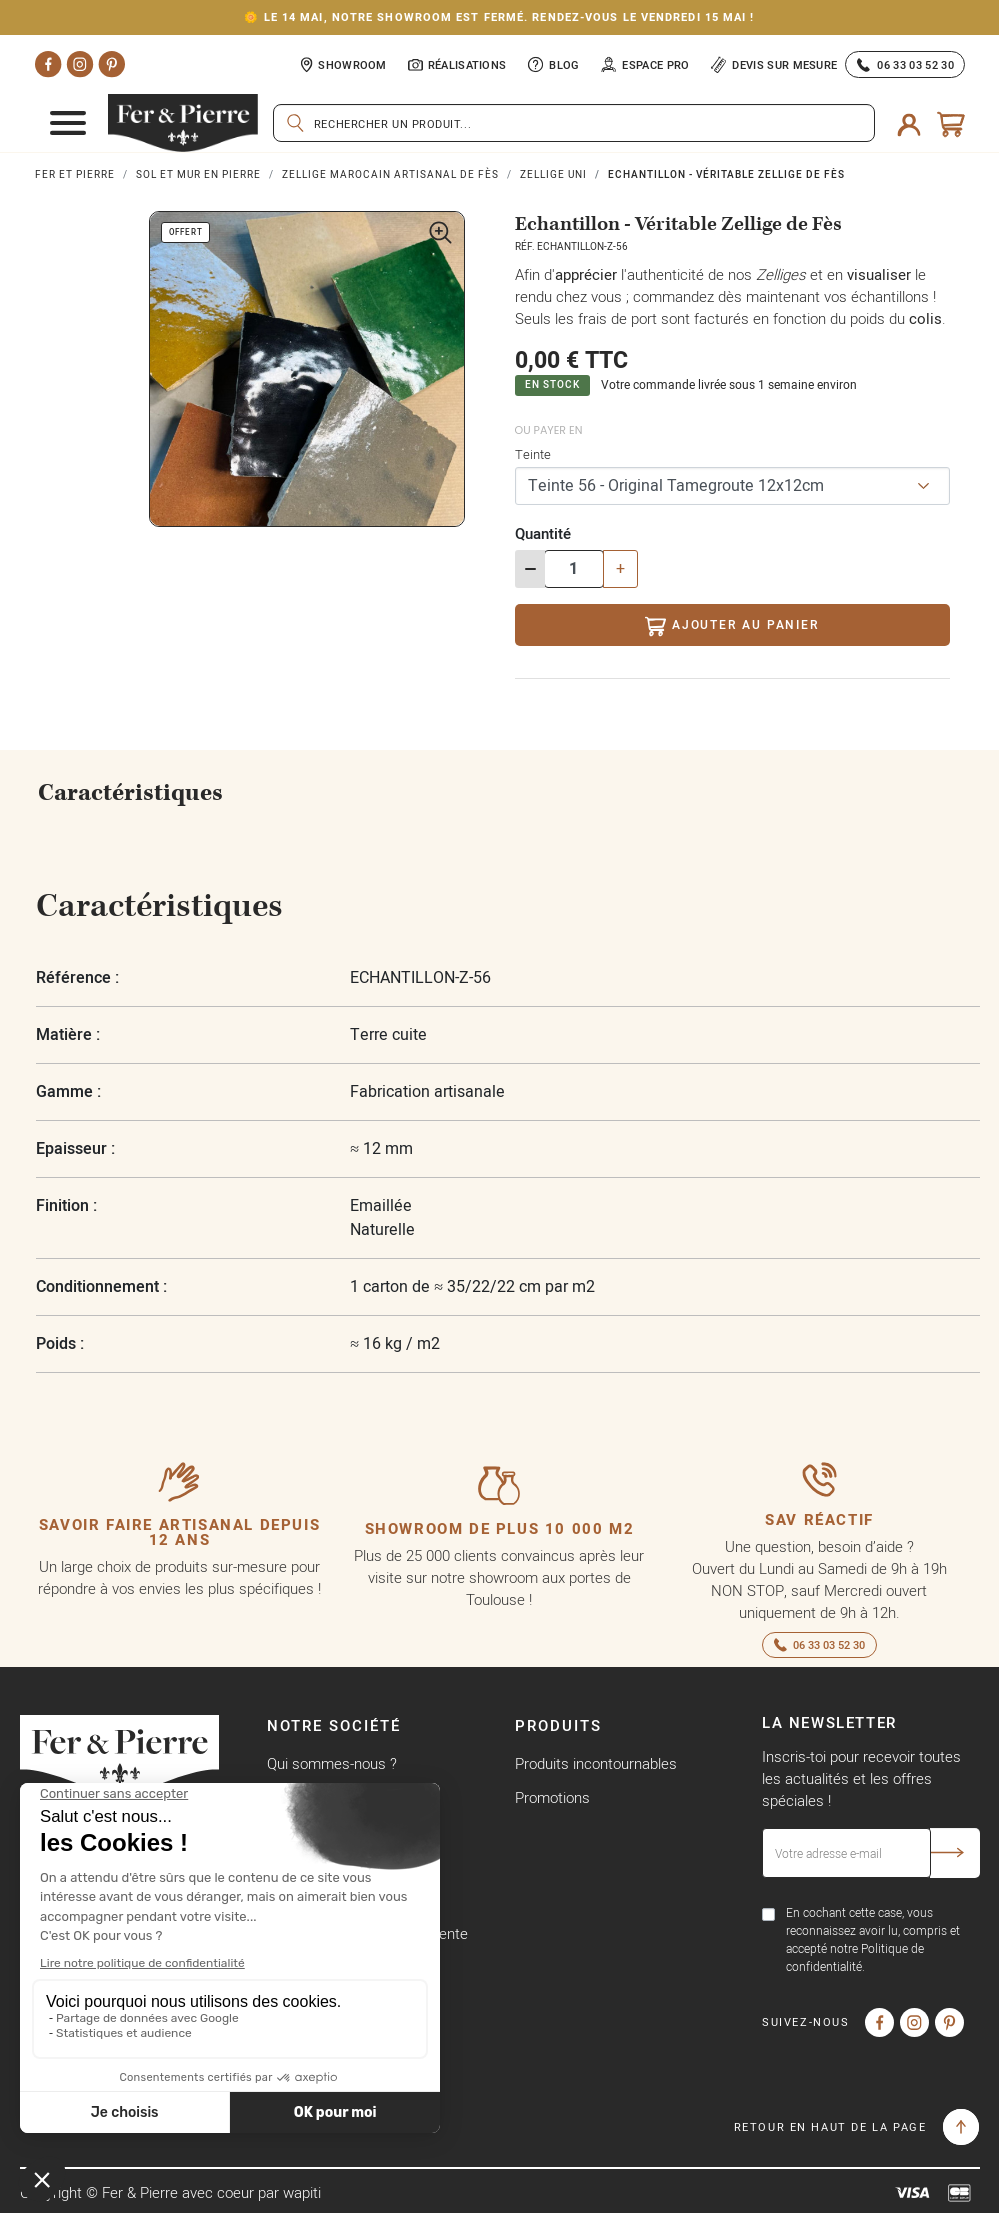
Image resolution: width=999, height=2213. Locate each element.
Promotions (552, 1797)
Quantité (543, 533)
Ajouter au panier (731, 626)
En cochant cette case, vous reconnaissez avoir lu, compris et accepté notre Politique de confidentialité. (873, 1939)
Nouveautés (554, 1831)
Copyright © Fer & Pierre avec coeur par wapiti (170, 2192)
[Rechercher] (574, 123)
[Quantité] (574, 569)
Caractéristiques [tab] (130, 793)
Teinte (533, 454)
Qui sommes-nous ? (332, 1763)
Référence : (77, 977)
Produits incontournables (596, 1763)
